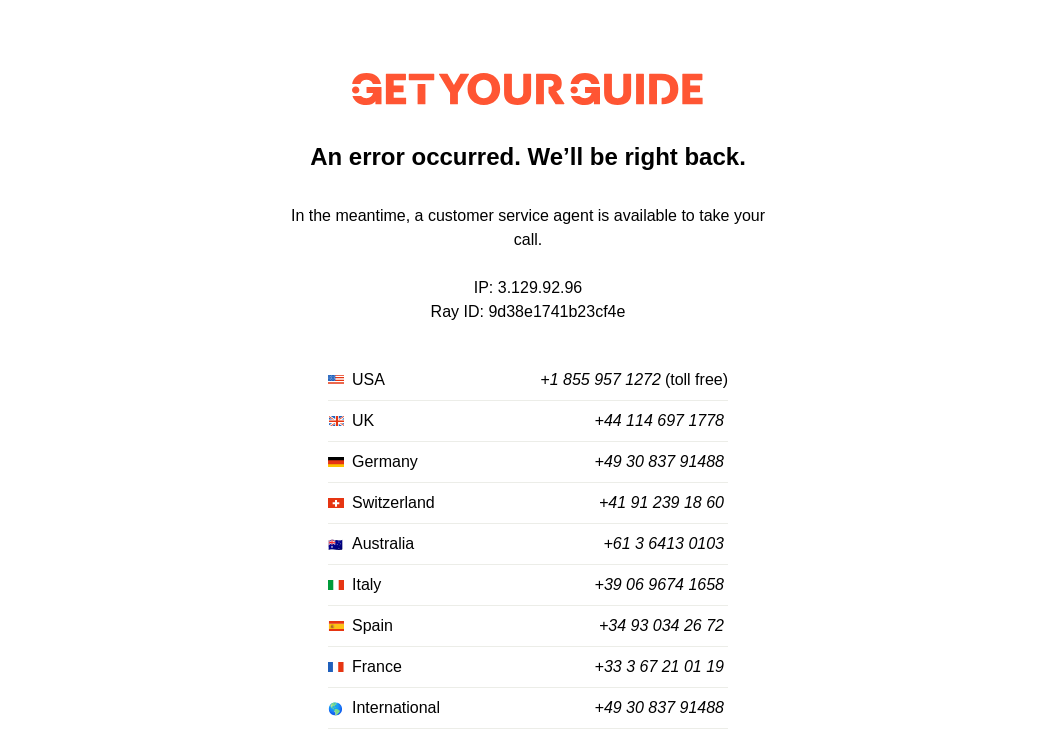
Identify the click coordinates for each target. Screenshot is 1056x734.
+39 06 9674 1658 (659, 584)
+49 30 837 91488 (659, 461)
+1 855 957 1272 (600, 379)
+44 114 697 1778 (659, 420)
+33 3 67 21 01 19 (659, 666)
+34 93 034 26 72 (661, 625)
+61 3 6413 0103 (663, 543)
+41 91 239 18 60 (661, 502)
